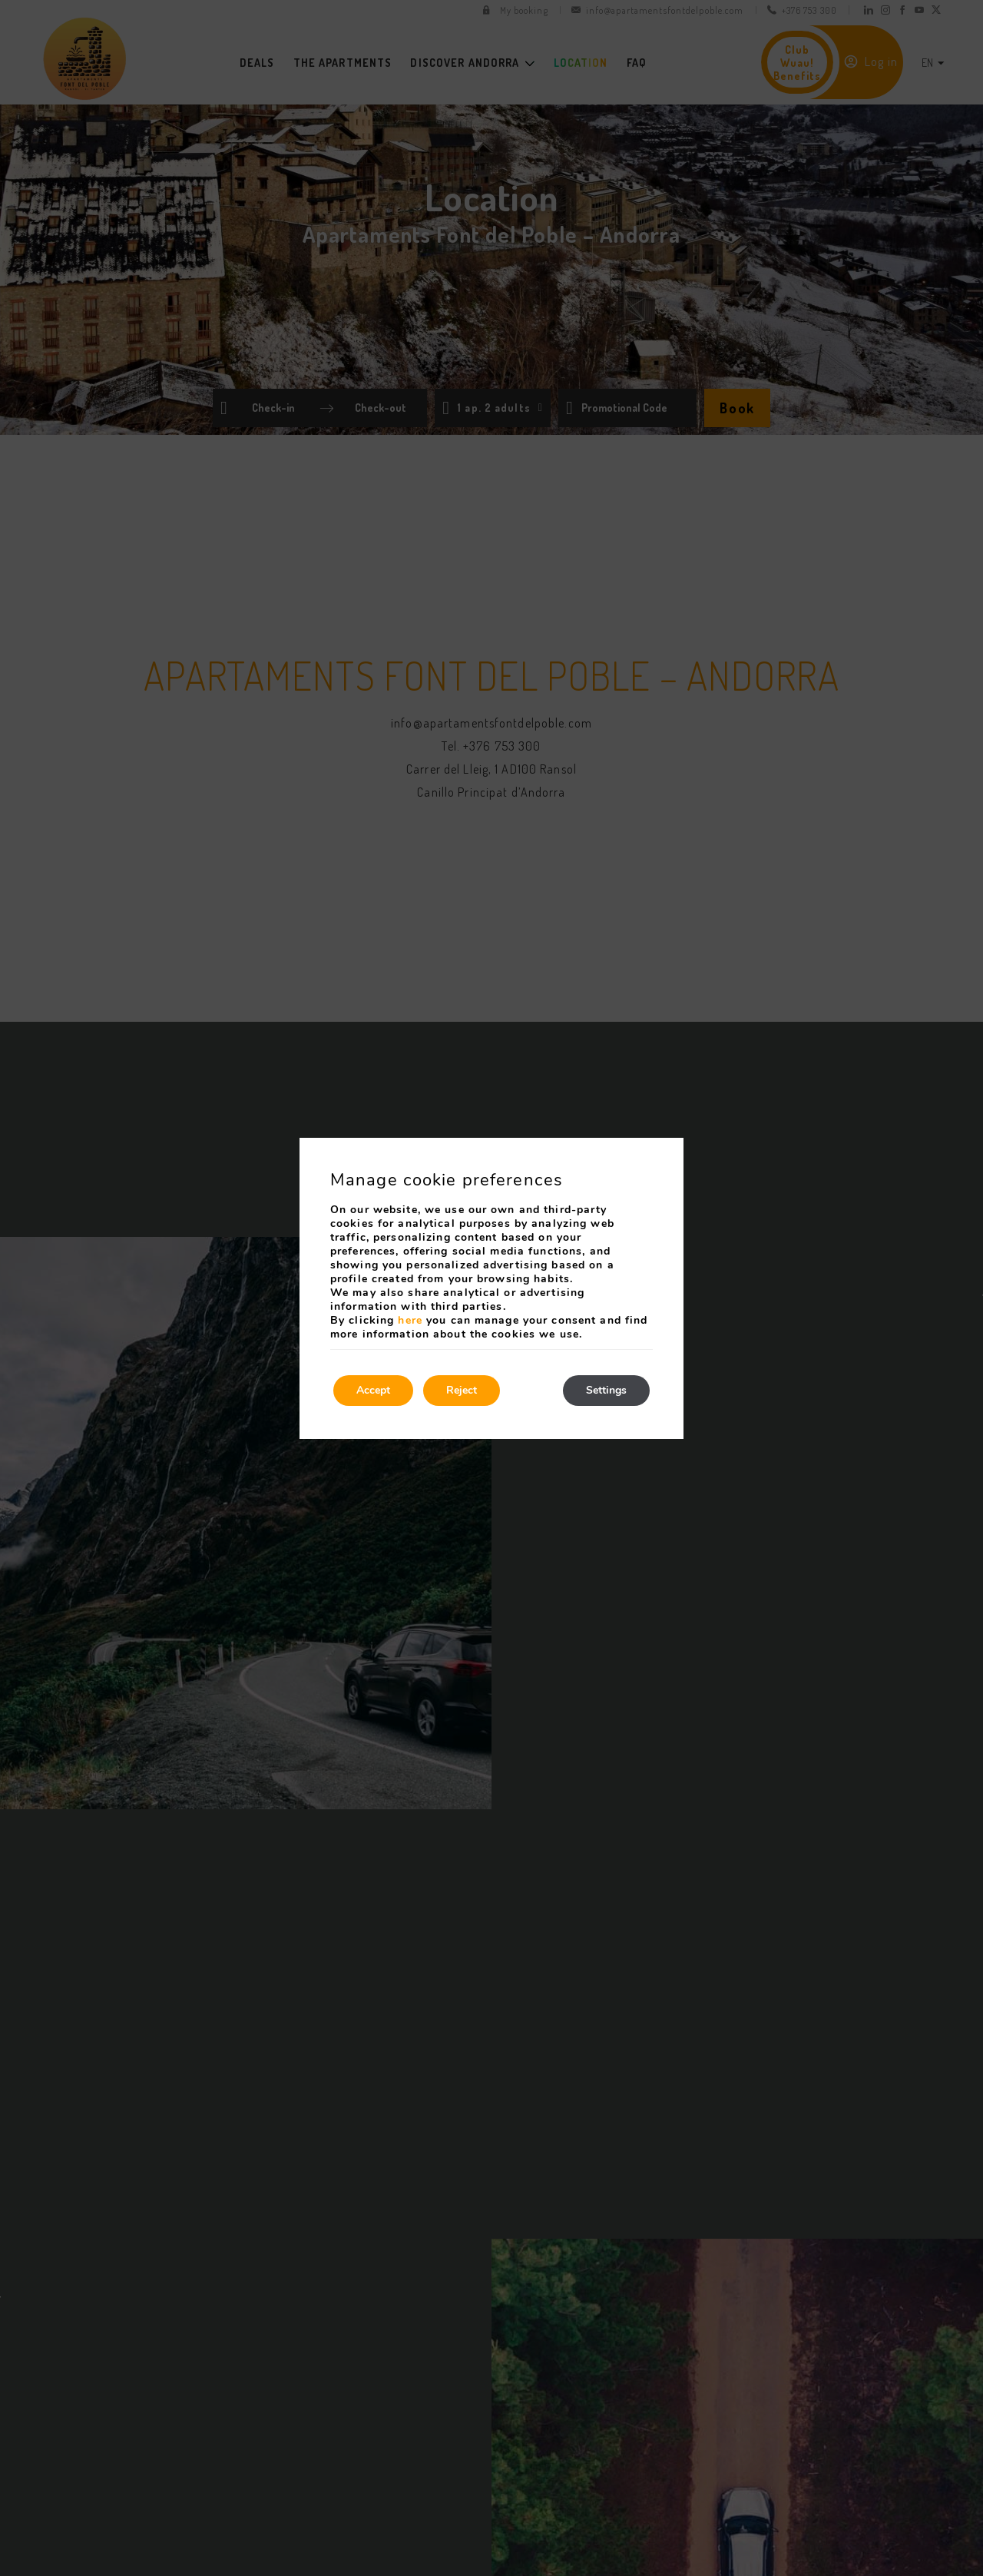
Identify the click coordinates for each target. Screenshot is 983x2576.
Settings (606, 1390)
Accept (373, 1390)
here (410, 1320)
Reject (461, 1390)
